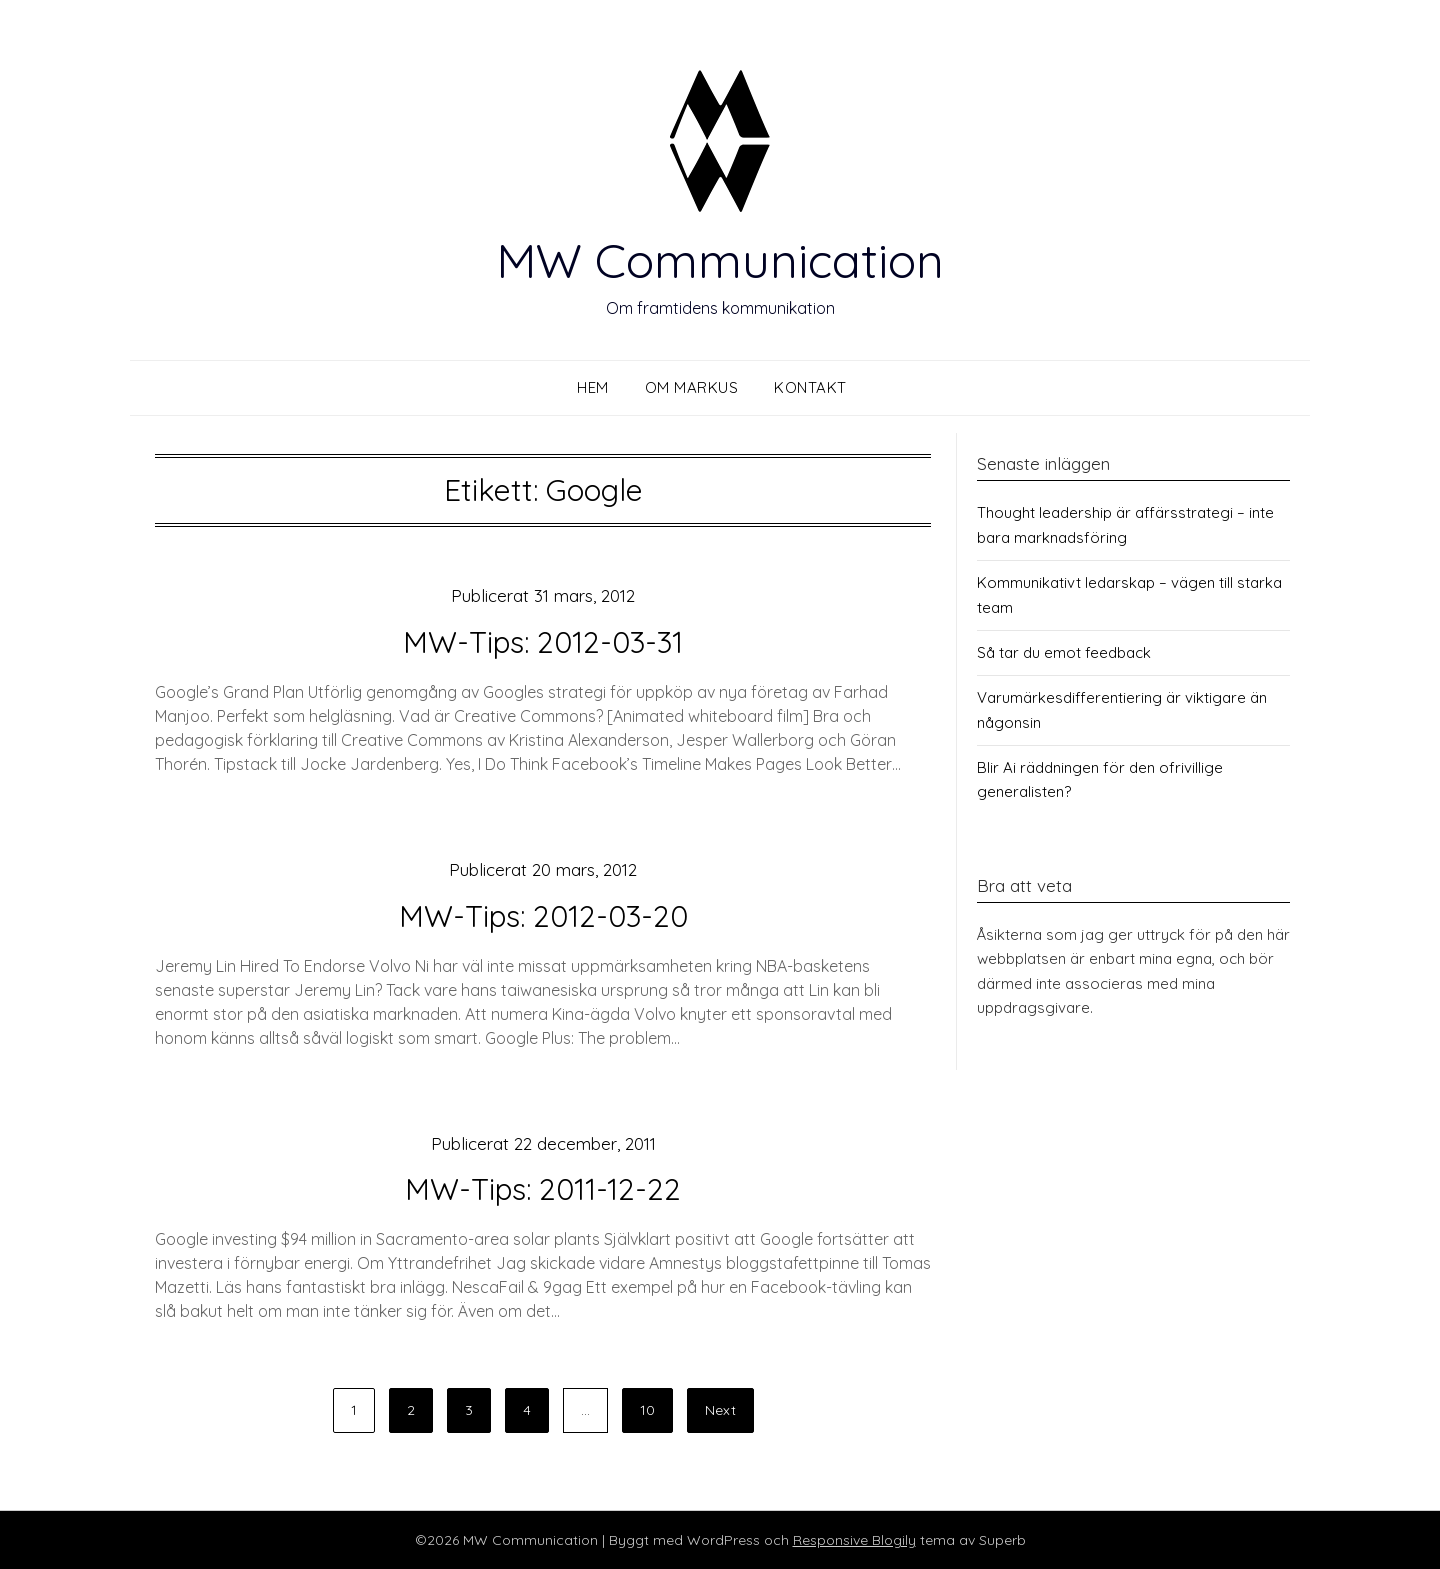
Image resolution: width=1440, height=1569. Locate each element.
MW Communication (720, 260)
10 (647, 1410)
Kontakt (810, 387)
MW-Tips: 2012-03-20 (543, 916)
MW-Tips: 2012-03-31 (543, 642)
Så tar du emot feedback (1064, 652)
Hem (593, 387)
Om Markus (692, 387)
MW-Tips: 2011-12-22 (543, 1189)
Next (720, 1410)
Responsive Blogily (854, 1540)
